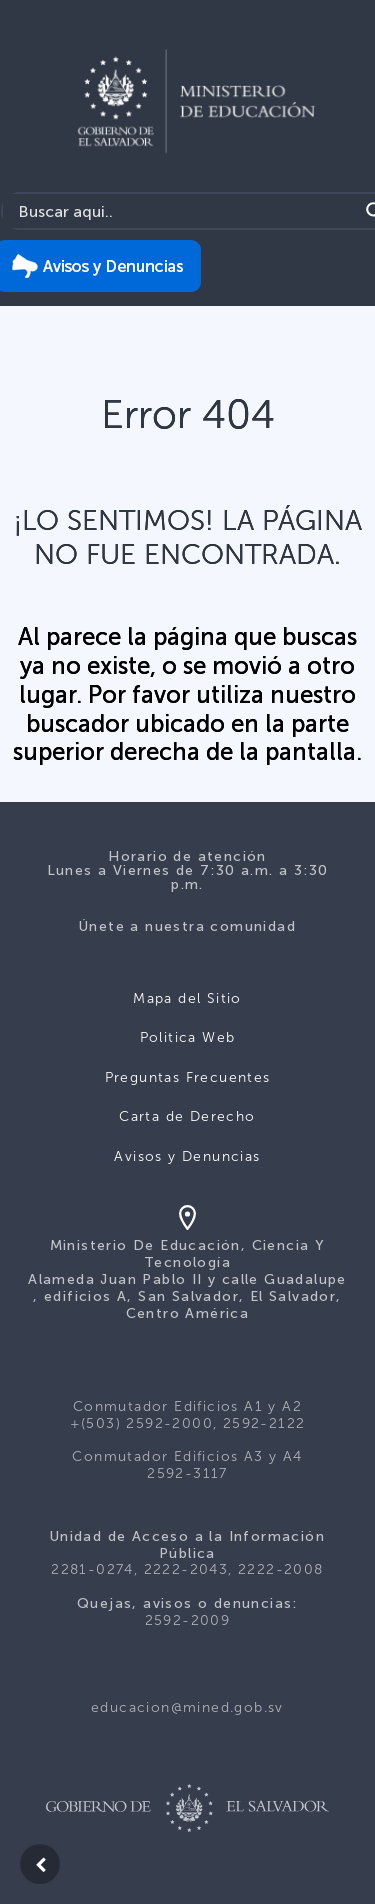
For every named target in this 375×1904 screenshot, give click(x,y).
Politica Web (188, 1037)
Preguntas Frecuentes (188, 1077)
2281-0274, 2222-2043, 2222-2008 (187, 1569)
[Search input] (185, 211)
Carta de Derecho (187, 1116)
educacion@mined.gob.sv (187, 1707)
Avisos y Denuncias (187, 1156)
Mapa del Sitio (187, 998)
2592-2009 (188, 1620)
